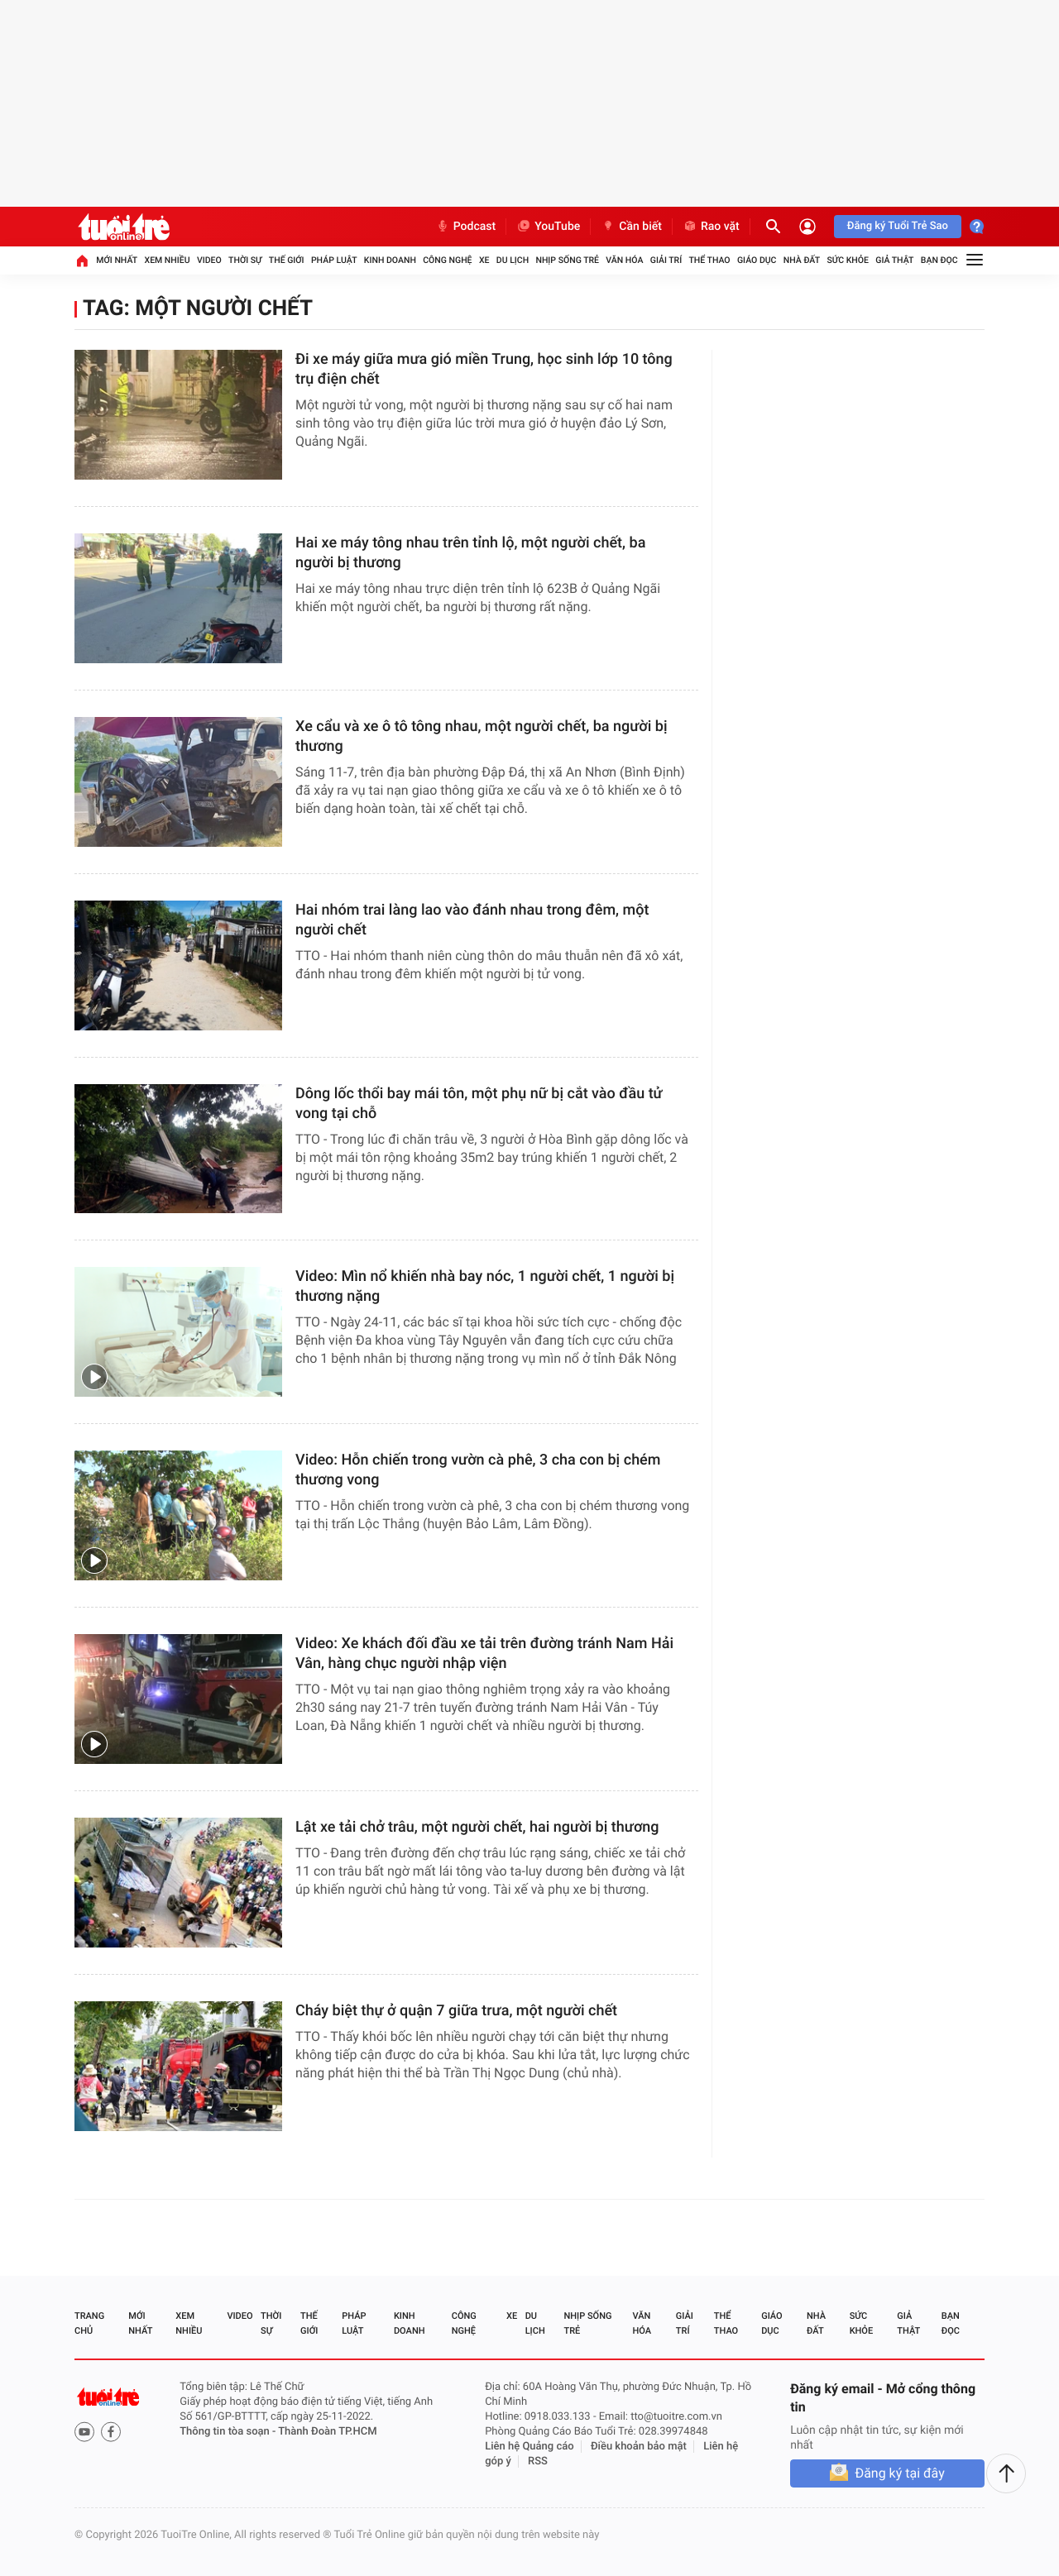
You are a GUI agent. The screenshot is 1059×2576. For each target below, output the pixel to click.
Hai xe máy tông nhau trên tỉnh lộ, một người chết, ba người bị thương (470, 552)
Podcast (465, 226)
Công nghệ (447, 260)
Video (209, 260)
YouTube (548, 226)
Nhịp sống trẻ (567, 260)
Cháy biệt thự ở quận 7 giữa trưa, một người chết (456, 2010)
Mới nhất (116, 260)
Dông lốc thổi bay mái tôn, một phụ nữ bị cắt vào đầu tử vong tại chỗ (479, 1103)
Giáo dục (757, 260)
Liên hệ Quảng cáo (529, 2446)
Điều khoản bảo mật (639, 2446)
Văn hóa (624, 260)
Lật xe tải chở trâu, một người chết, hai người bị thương (477, 1827)
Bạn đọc (939, 260)
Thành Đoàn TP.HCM (327, 2431)
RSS (538, 2461)
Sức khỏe (847, 260)
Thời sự (244, 260)
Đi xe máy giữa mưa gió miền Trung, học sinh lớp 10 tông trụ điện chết (484, 369)
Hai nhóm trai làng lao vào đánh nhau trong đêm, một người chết (472, 920)
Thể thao (709, 260)
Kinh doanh (390, 260)
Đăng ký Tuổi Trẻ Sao (897, 226)
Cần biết (631, 226)
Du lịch (512, 260)
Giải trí (666, 260)
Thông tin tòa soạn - (229, 2431)
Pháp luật (334, 260)
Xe (484, 260)
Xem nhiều (166, 260)
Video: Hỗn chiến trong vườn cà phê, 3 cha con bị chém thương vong (477, 1470)
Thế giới (286, 260)
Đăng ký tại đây (899, 2473)
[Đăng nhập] (807, 227)
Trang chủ (89, 2323)
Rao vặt (711, 226)
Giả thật (894, 260)
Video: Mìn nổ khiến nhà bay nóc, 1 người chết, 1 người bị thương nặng (484, 1286)
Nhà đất (801, 260)
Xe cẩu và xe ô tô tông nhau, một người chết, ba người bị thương (481, 736)
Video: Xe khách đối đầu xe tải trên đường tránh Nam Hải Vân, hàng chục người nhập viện (484, 1653)
